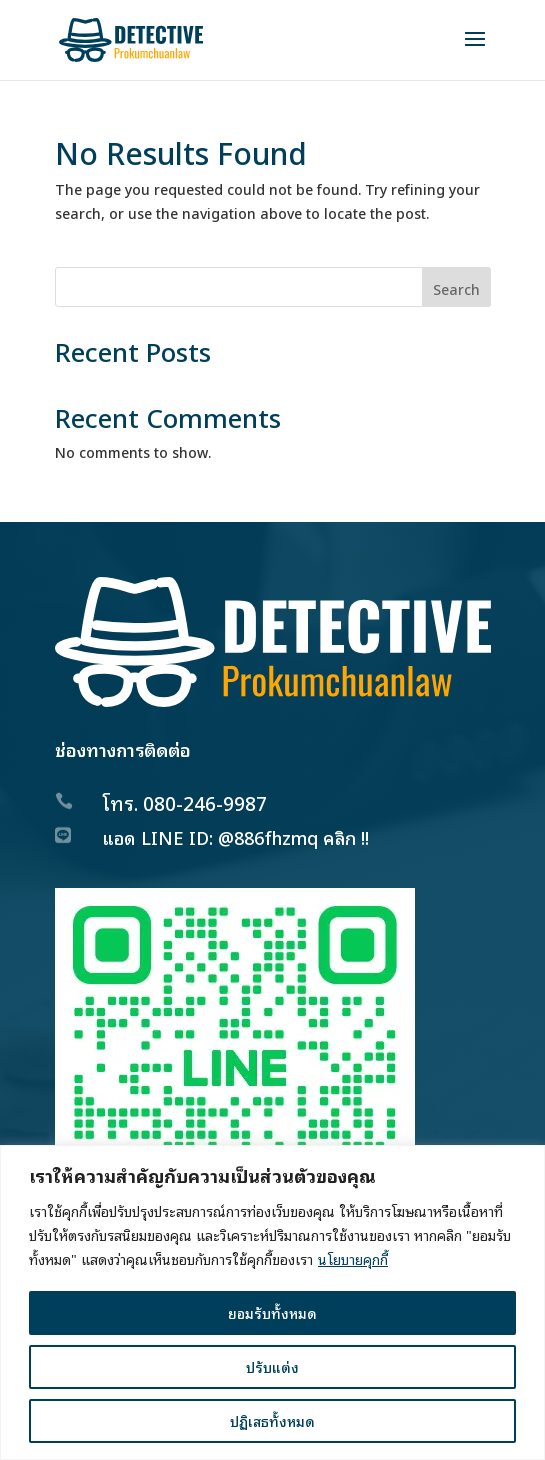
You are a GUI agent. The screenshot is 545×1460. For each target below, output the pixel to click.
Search (456, 288)
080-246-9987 (205, 802)
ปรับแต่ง (272, 1366)
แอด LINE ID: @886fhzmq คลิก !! (235, 836)
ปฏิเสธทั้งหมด (272, 1420)
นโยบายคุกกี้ (353, 1258)
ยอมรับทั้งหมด (272, 1312)
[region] (272, 1302)
